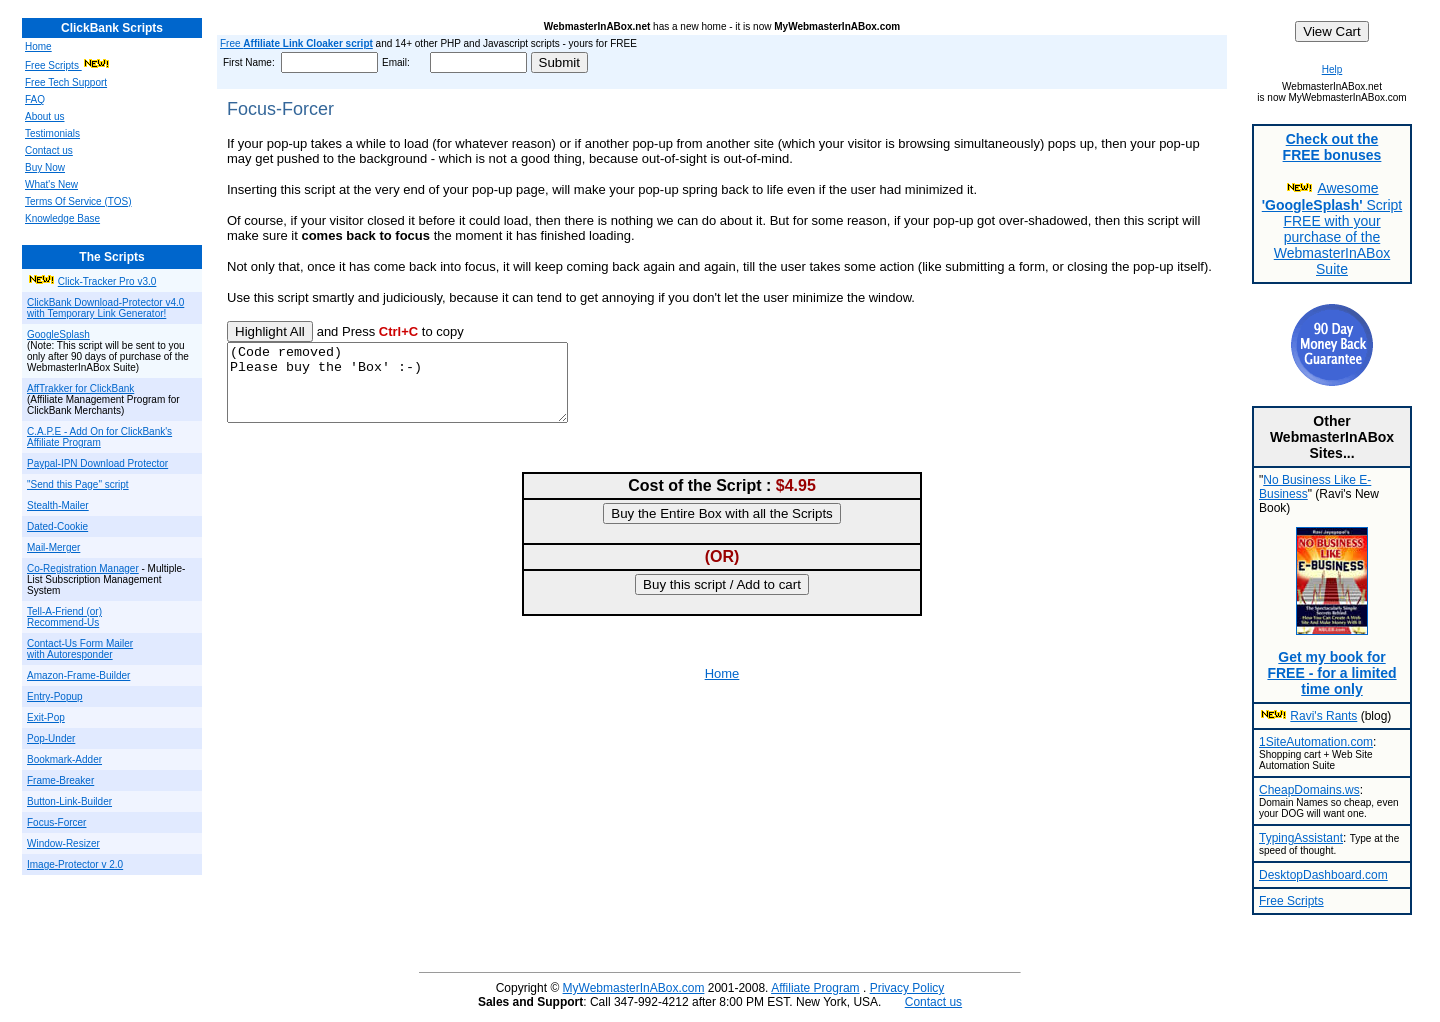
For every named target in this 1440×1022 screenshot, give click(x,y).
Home (38, 46)
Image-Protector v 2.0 (75, 864)
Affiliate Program (815, 988)
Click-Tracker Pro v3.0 (107, 281)
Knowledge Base (62, 218)
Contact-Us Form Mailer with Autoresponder (80, 649)
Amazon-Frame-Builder (78, 675)
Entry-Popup (55, 696)
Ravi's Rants (1323, 716)
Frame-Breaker (60, 780)
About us (44, 116)
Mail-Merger (53, 547)
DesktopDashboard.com (1323, 875)
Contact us (49, 150)
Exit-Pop (46, 717)
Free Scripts (53, 65)
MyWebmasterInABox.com (634, 988)
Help (1332, 69)
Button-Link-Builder (69, 801)
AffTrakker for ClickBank (80, 388)
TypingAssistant (1301, 838)
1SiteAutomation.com (1316, 742)
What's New (51, 184)
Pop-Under (51, 738)
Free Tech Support (66, 82)
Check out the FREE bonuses (1332, 147)
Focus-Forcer (56, 822)
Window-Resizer (63, 843)
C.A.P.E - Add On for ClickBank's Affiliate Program (99, 437)
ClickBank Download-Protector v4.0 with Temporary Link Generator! (105, 308)
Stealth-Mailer (58, 505)
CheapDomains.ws (1309, 790)
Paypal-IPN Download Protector (97, 463)
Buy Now (45, 167)
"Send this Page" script (78, 484)
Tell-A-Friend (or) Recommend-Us (64, 617)
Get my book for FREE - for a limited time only (1331, 673)
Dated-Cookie (57, 526)
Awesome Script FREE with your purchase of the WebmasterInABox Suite (1332, 228)
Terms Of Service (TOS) (78, 201)
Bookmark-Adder (64, 759)
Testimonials (52, 133)
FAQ (35, 99)
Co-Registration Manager (83, 568)
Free (296, 43)
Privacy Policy (907, 988)
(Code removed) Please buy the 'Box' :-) (417, 390)
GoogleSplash (58, 334)
